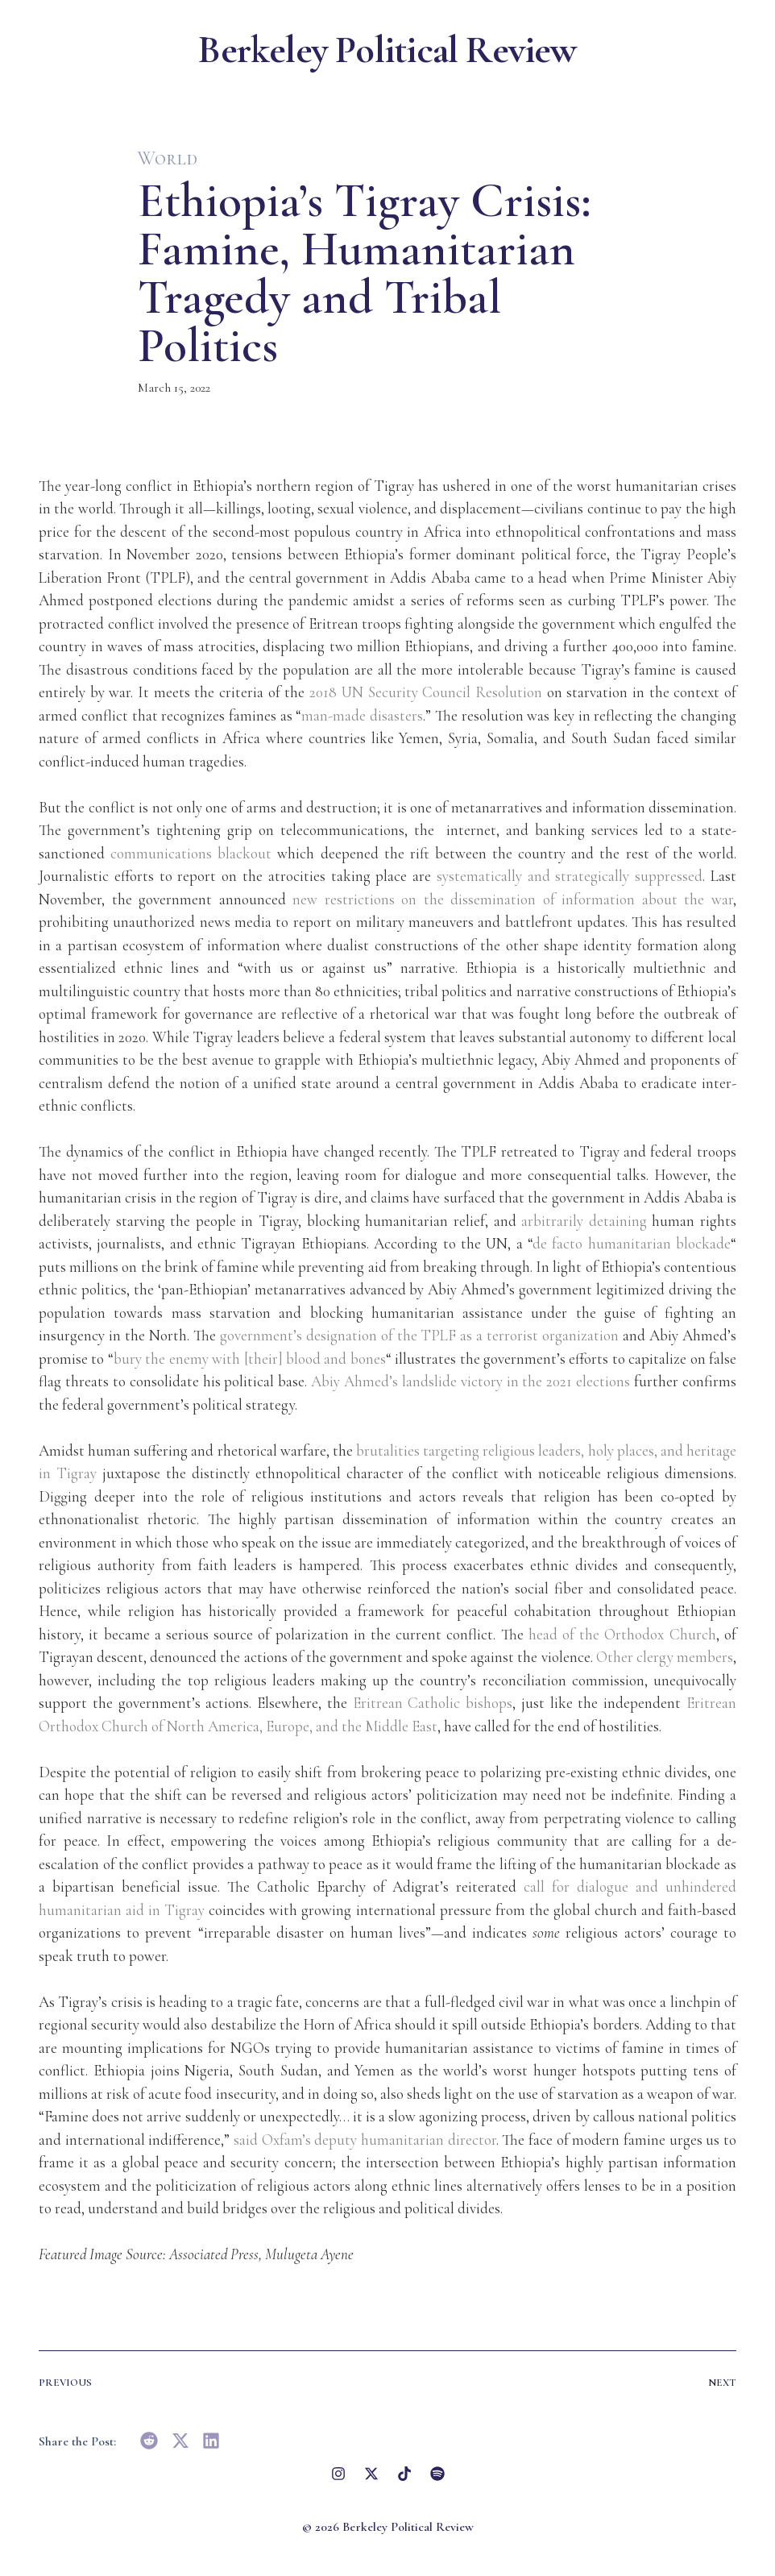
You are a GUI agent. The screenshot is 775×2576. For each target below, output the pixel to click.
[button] (149, 2441)
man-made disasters (362, 715)
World (167, 158)
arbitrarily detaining (584, 1220)
